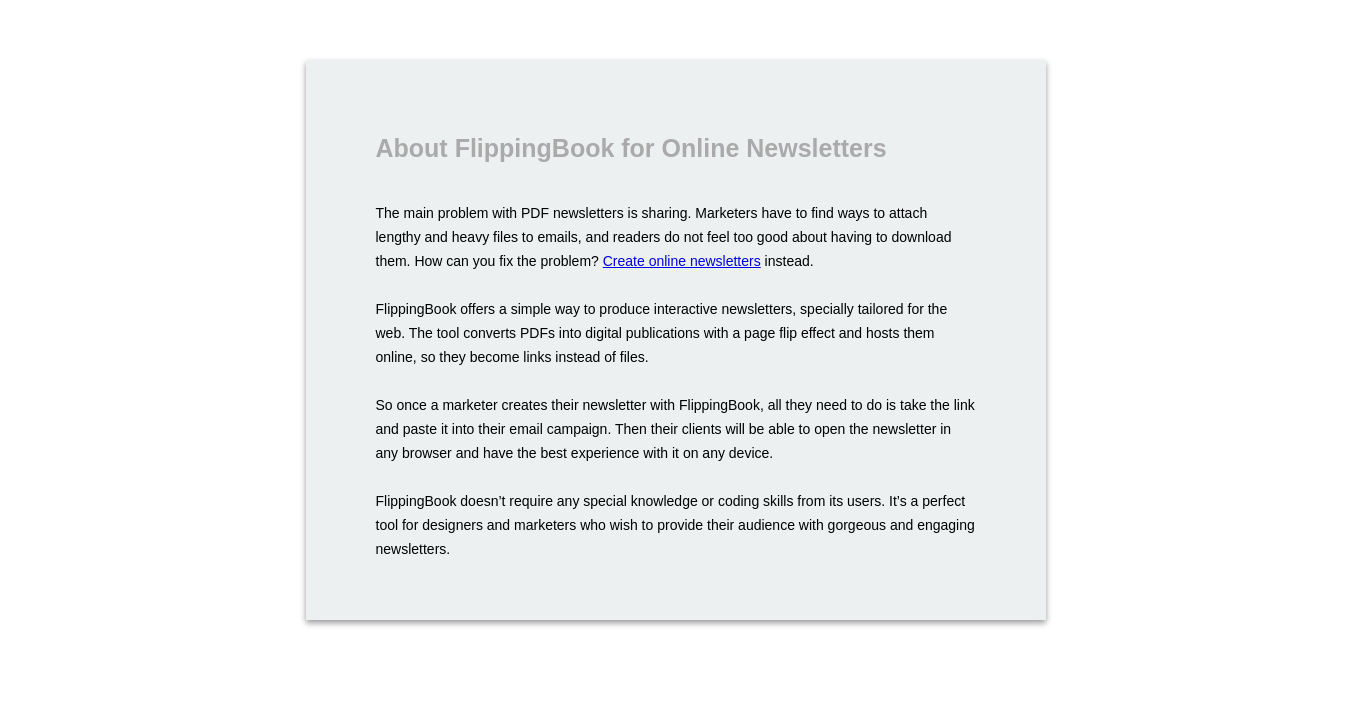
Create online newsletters (682, 261)
